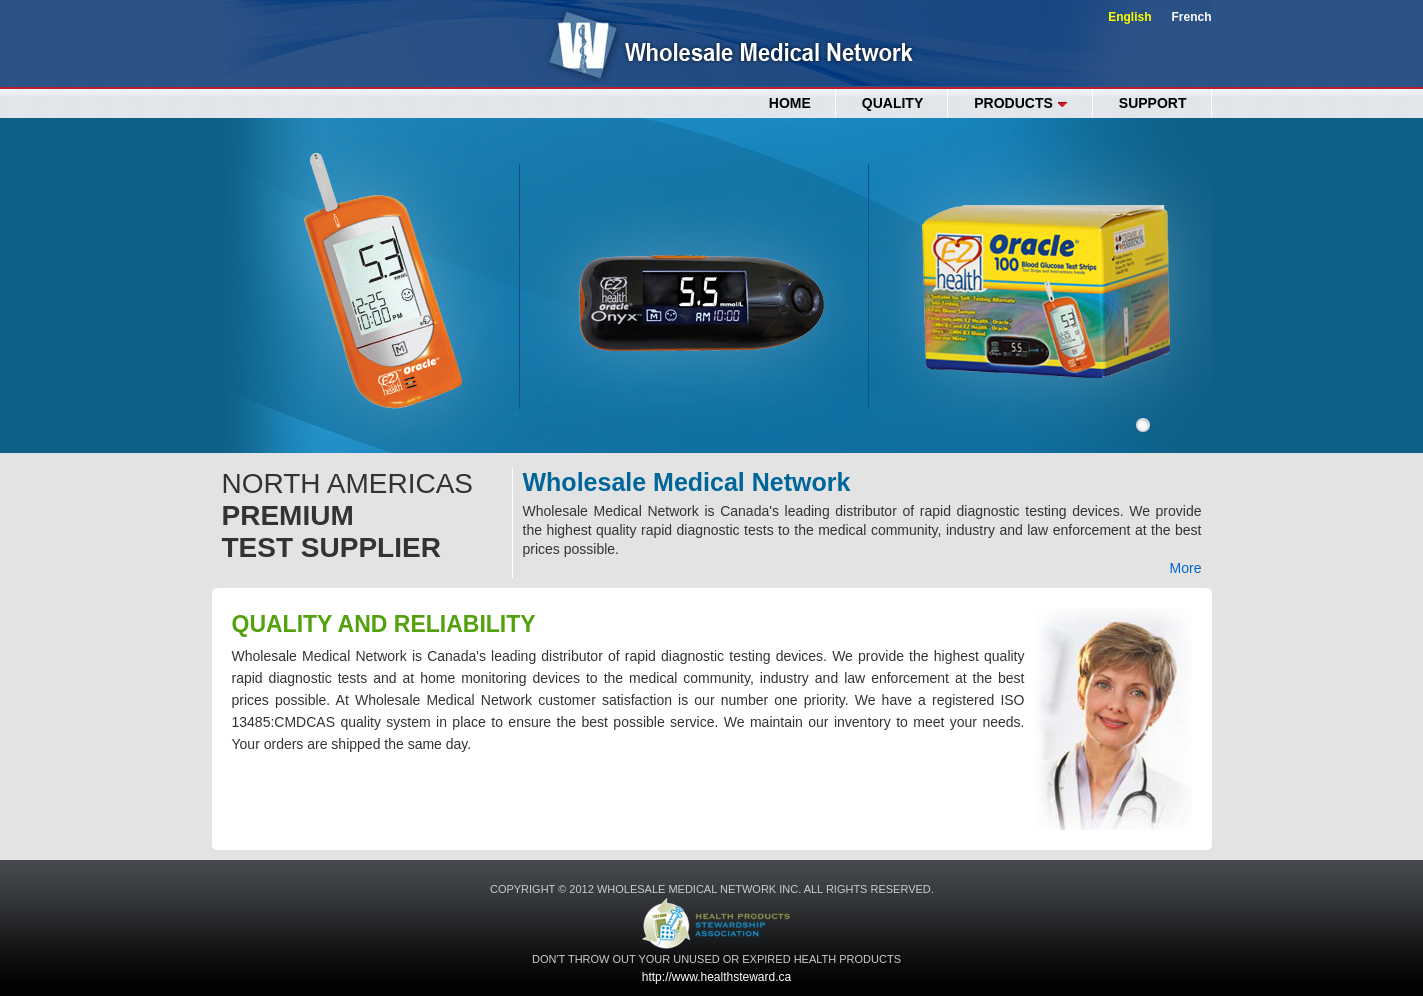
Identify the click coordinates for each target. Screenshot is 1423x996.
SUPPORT (1153, 103)
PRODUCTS (1021, 103)
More (1186, 568)
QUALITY (892, 103)
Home (790, 103)
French (1191, 17)
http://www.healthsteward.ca (716, 977)
